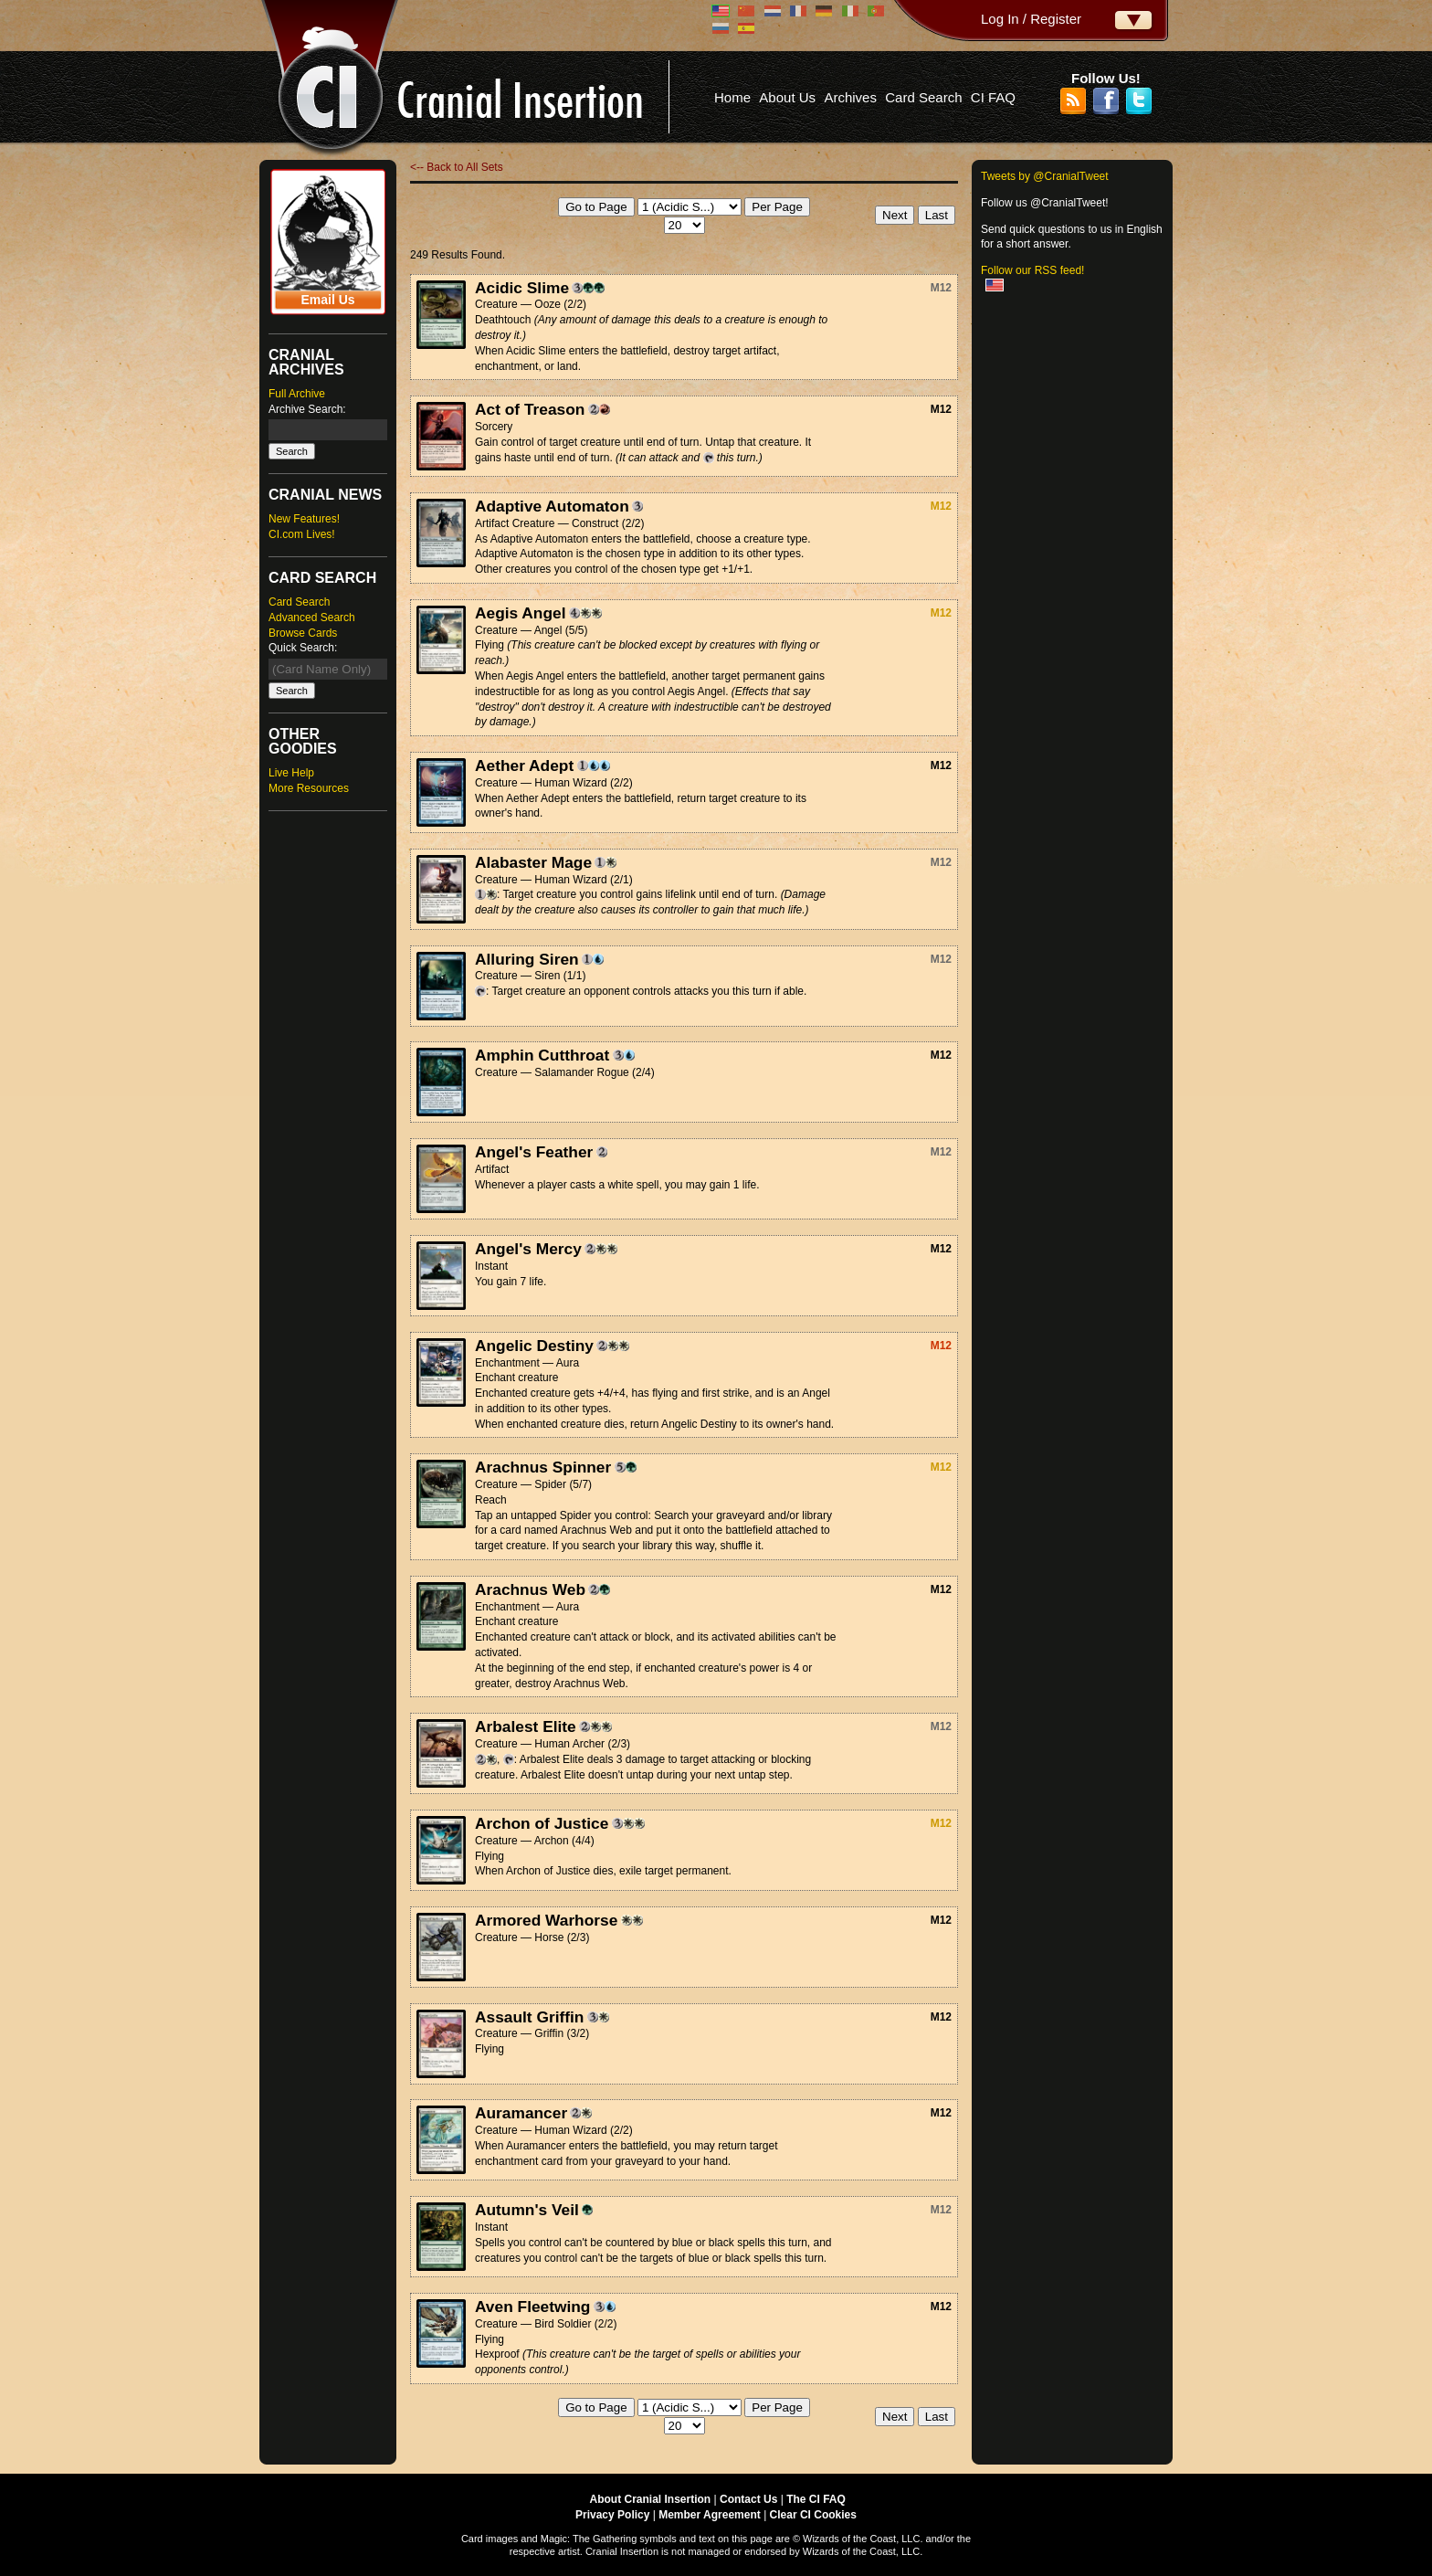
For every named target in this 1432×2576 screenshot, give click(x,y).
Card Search (923, 97)
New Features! (304, 518)
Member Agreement (709, 2514)
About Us (787, 97)
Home (732, 97)
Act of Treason (529, 409)
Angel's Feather (534, 1152)
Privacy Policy (612, 2514)
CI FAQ (993, 97)
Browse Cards (302, 633)
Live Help (291, 772)
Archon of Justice (541, 1823)
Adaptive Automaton (552, 506)
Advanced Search (311, 617)
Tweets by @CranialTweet (1045, 176)
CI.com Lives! (301, 534)
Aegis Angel (520, 613)
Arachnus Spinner (543, 1467)
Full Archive (296, 393)
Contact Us (748, 2499)
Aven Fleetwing (532, 2306)
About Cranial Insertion (650, 2499)
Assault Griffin (529, 2017)
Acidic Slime (522, 288)
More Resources (308, 788)
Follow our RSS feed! (1032, 270)
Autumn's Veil (527, 2210)
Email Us (327, 299)
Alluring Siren (527, 959)
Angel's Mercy (528, 1249)
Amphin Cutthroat (542, 1055)
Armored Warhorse (546, 1920)
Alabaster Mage (533, 862)
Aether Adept (524, 765)
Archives (850, 97)
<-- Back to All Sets (456, 167)
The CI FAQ (816, 2499)
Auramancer (521, 2113)
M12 (941, 287)
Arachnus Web (530, 1589)
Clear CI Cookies (813, 2514)
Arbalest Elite (525, 1726)
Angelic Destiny (534, 1345)
